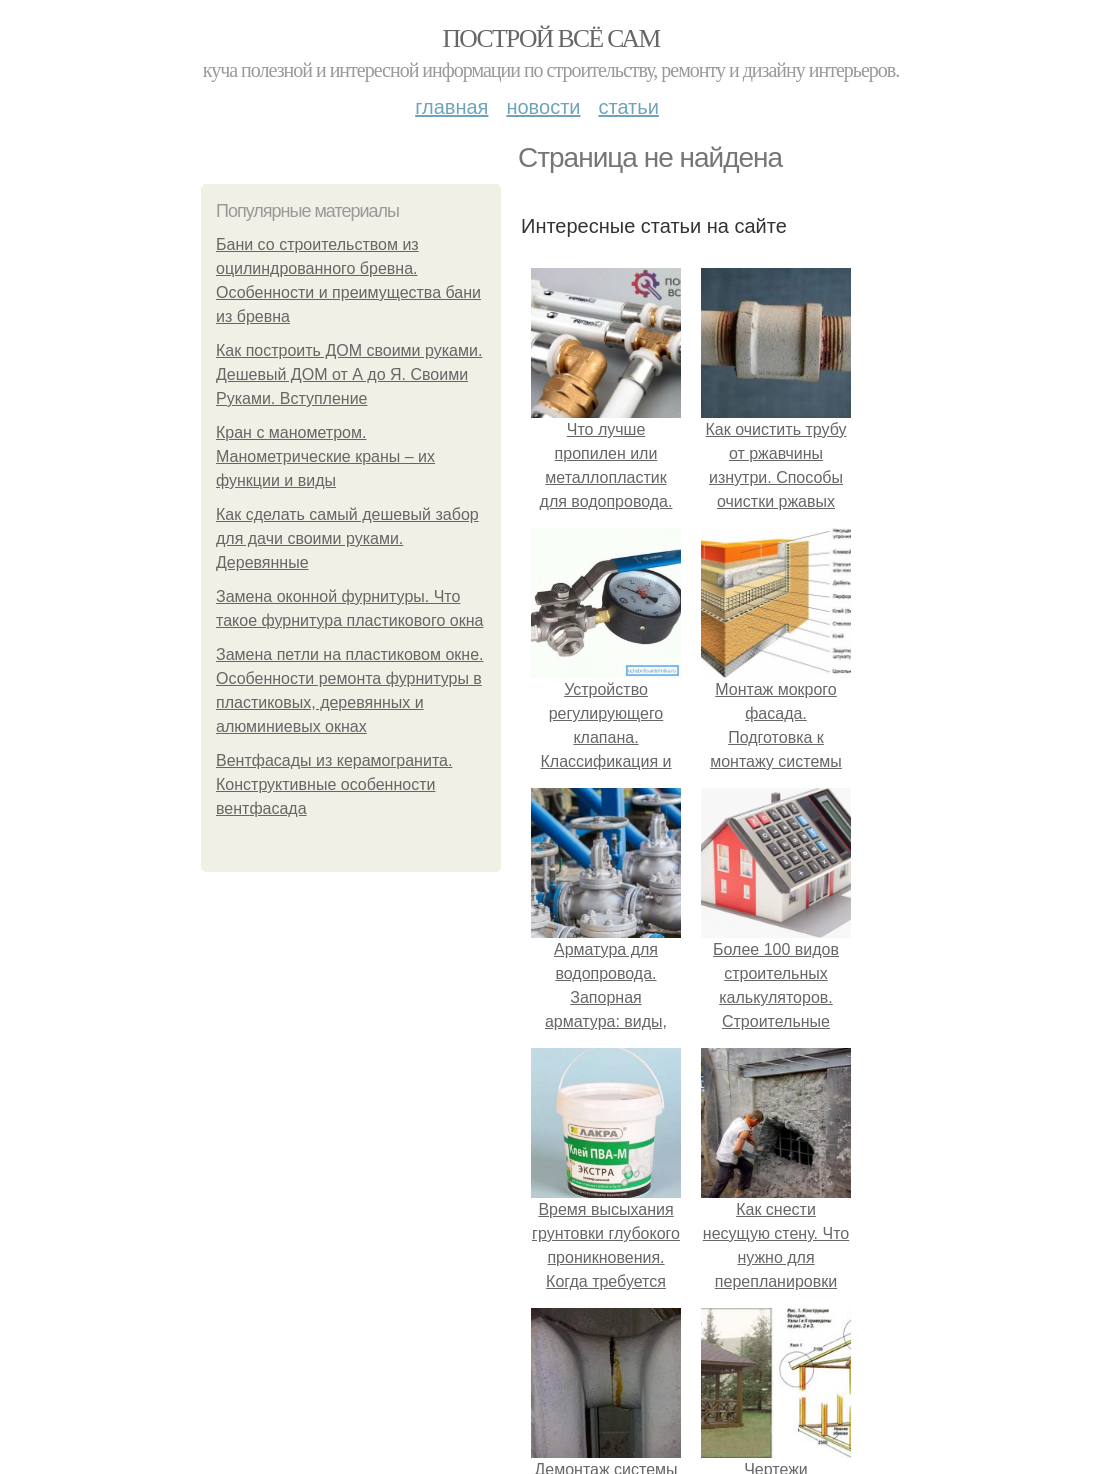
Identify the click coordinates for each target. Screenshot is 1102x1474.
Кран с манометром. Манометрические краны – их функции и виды (325, 456)
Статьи (628, 107)
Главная (451, 107)
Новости (543, 107)
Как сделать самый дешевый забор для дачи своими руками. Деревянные (347, 538)
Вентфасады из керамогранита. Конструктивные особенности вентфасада (334, 784)
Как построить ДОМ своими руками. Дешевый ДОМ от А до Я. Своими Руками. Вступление (349, 374)
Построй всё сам (550, 38)
